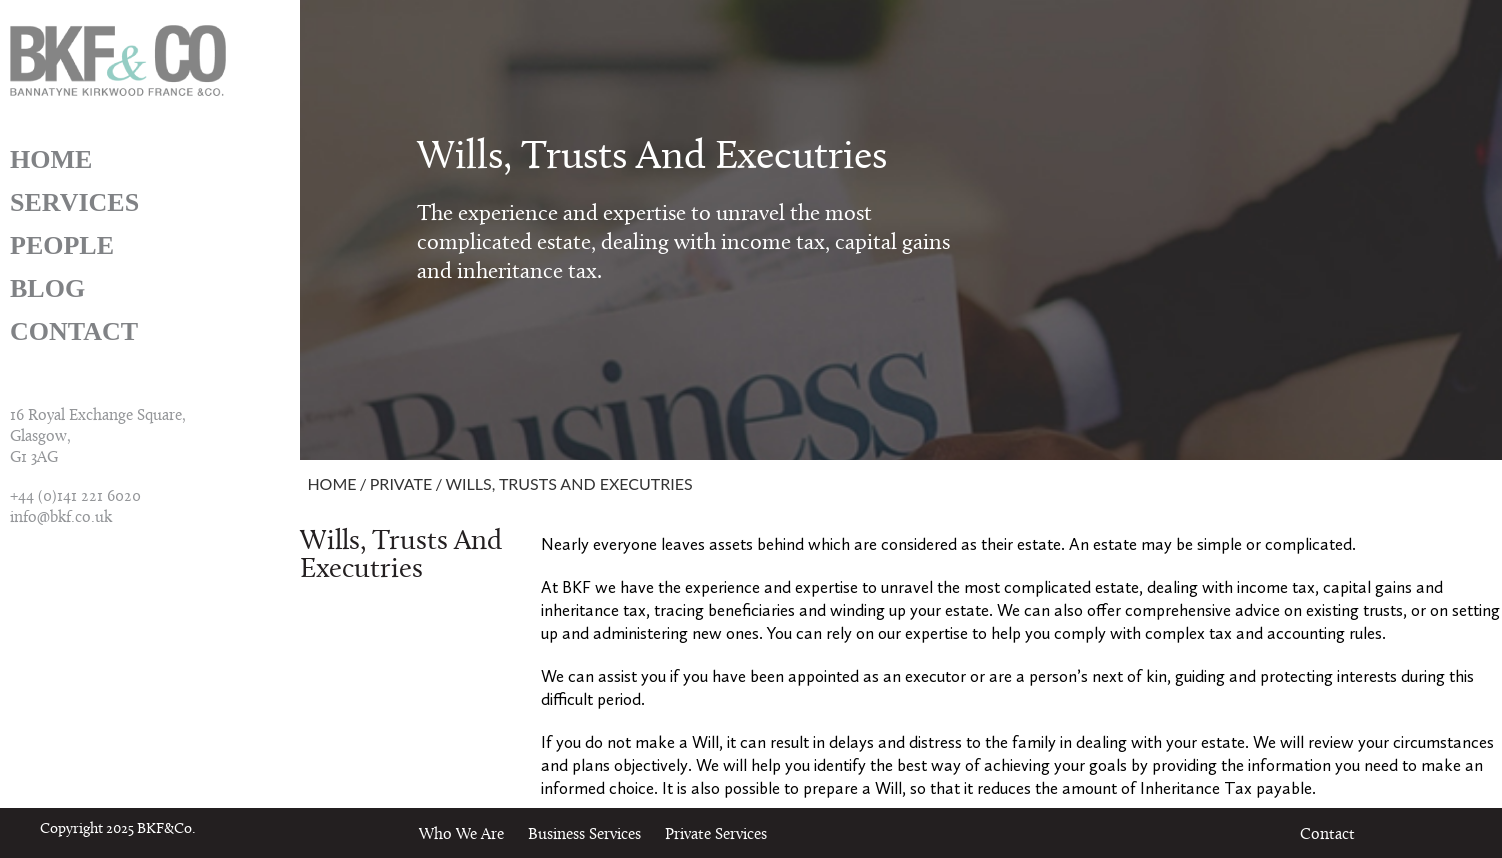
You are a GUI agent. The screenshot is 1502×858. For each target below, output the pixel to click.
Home (51, 159)
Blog (47, 288)
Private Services (716, 835)
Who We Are (461, 835)
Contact (74, 331)
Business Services (584, 835)
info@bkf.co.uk (61, 518)
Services (74, 202)
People (62, 245)
